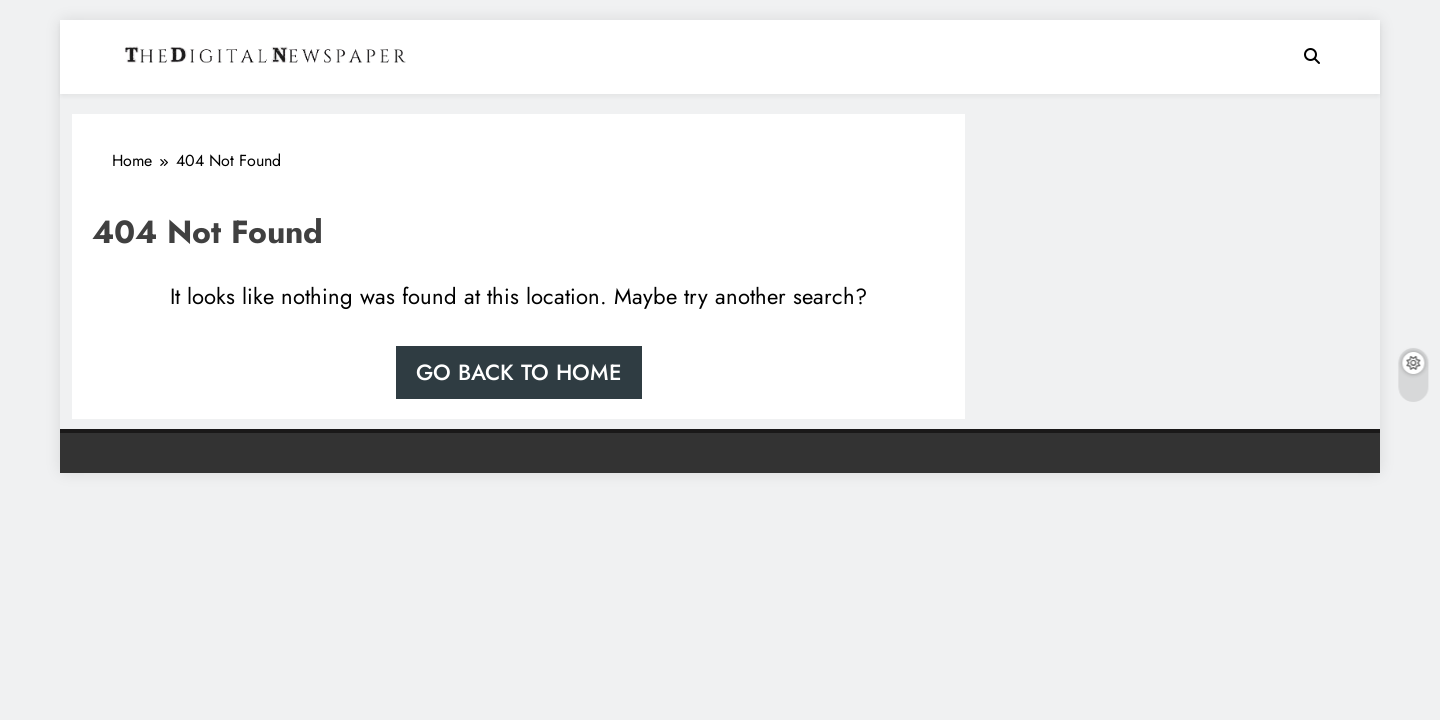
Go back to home (519, 372)
